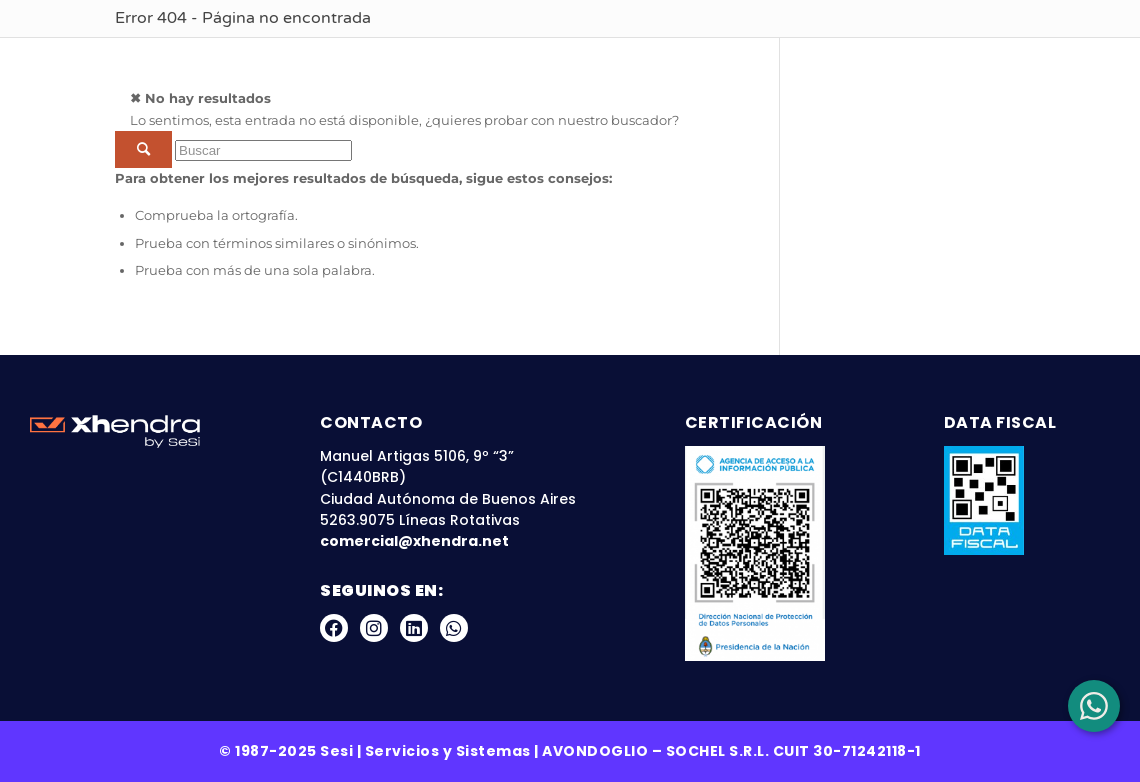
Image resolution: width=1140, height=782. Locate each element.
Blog (805, 60)
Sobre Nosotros (433, 60)
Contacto (1053, 60)
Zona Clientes (916, 60)
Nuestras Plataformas (645, 60)
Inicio (306, 60)
